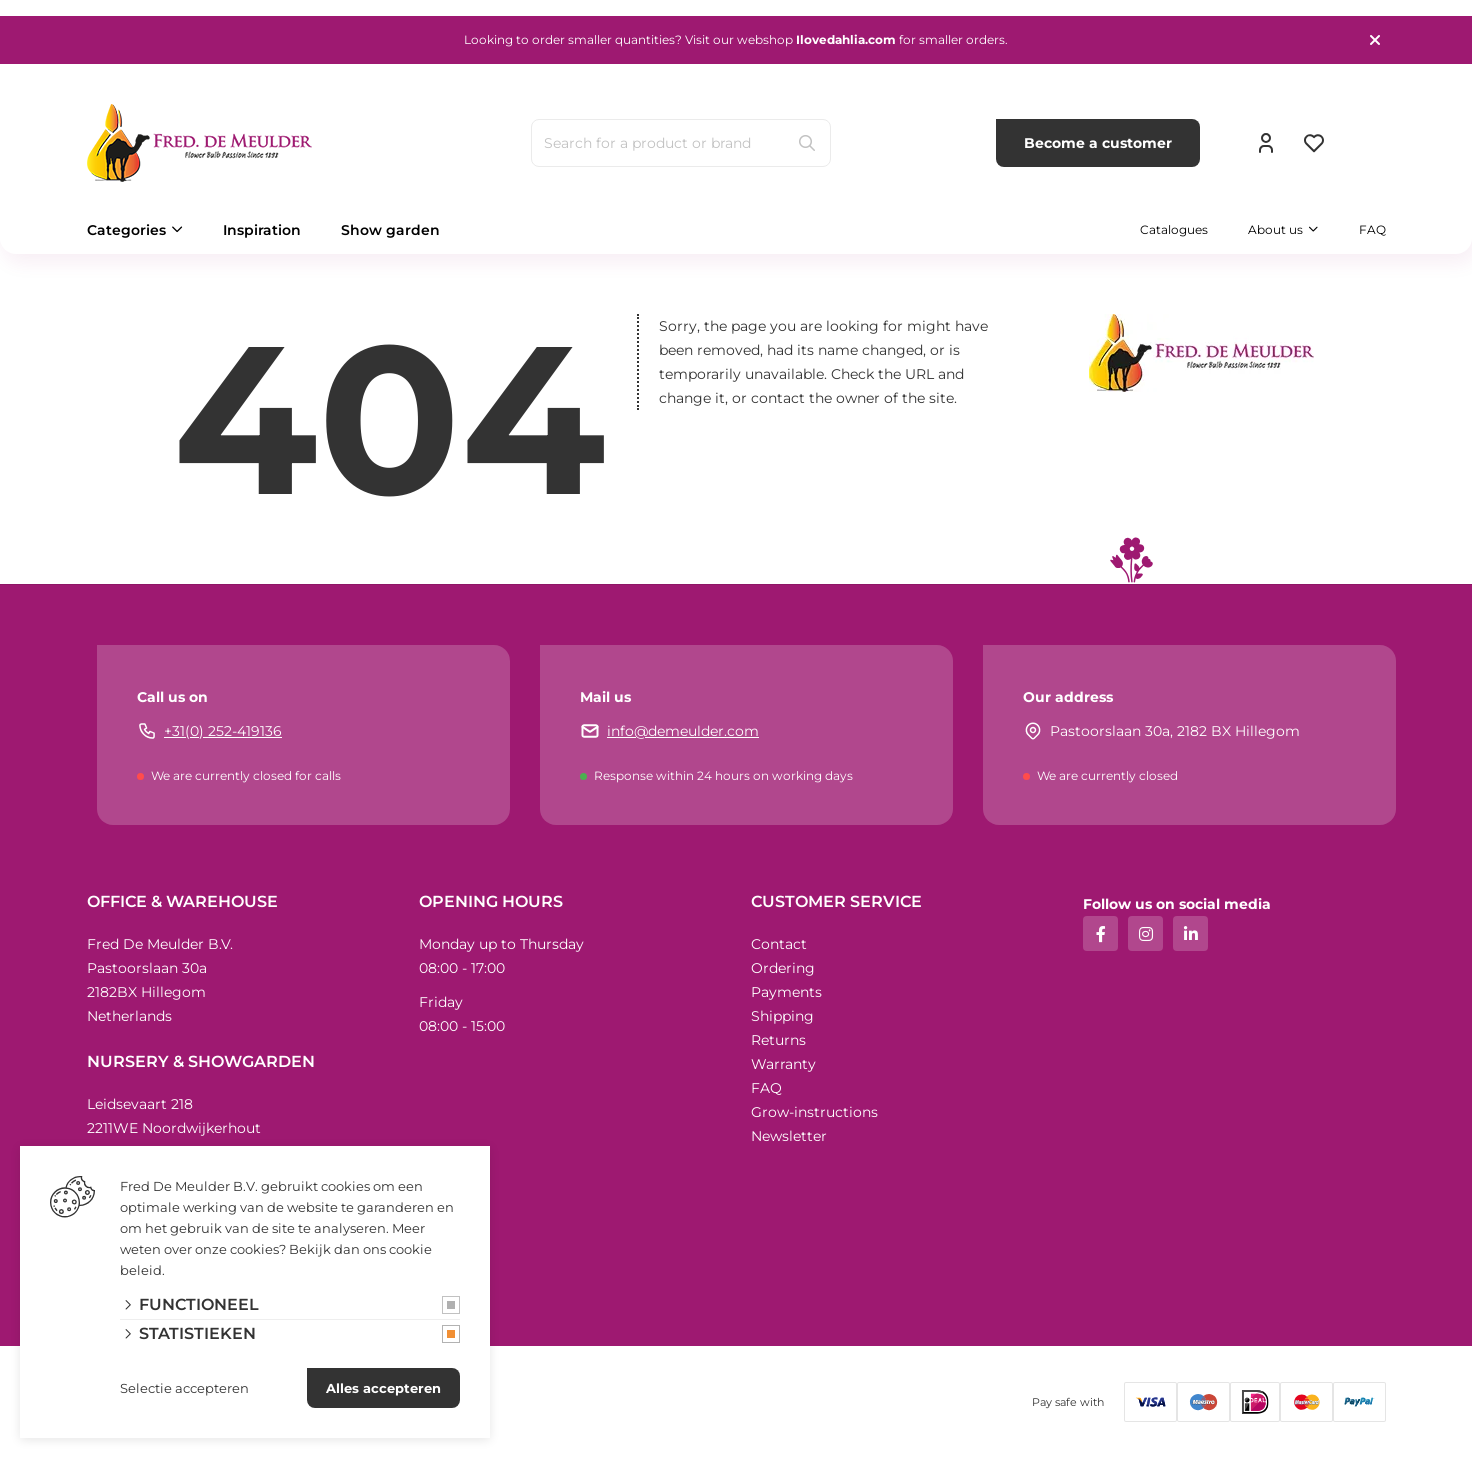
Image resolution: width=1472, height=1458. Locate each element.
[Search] (807, 143)
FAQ (1372, 229)
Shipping (782, 1016)
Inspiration (262, 230)
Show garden (390, 230)
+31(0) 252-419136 (223, 731)
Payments (786, 992)
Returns (778, 1040)
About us (1275, 229)
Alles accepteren (383, 1388)
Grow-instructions (814, 1112)
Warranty (783, 1064)
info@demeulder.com (683, 731)
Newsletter (789, 1136)
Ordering (783, 968)
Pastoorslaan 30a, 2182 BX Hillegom (1175, 731)
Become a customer (1098, 143)
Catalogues (1174, 229)
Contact (779, 944)
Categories (126, 230)
